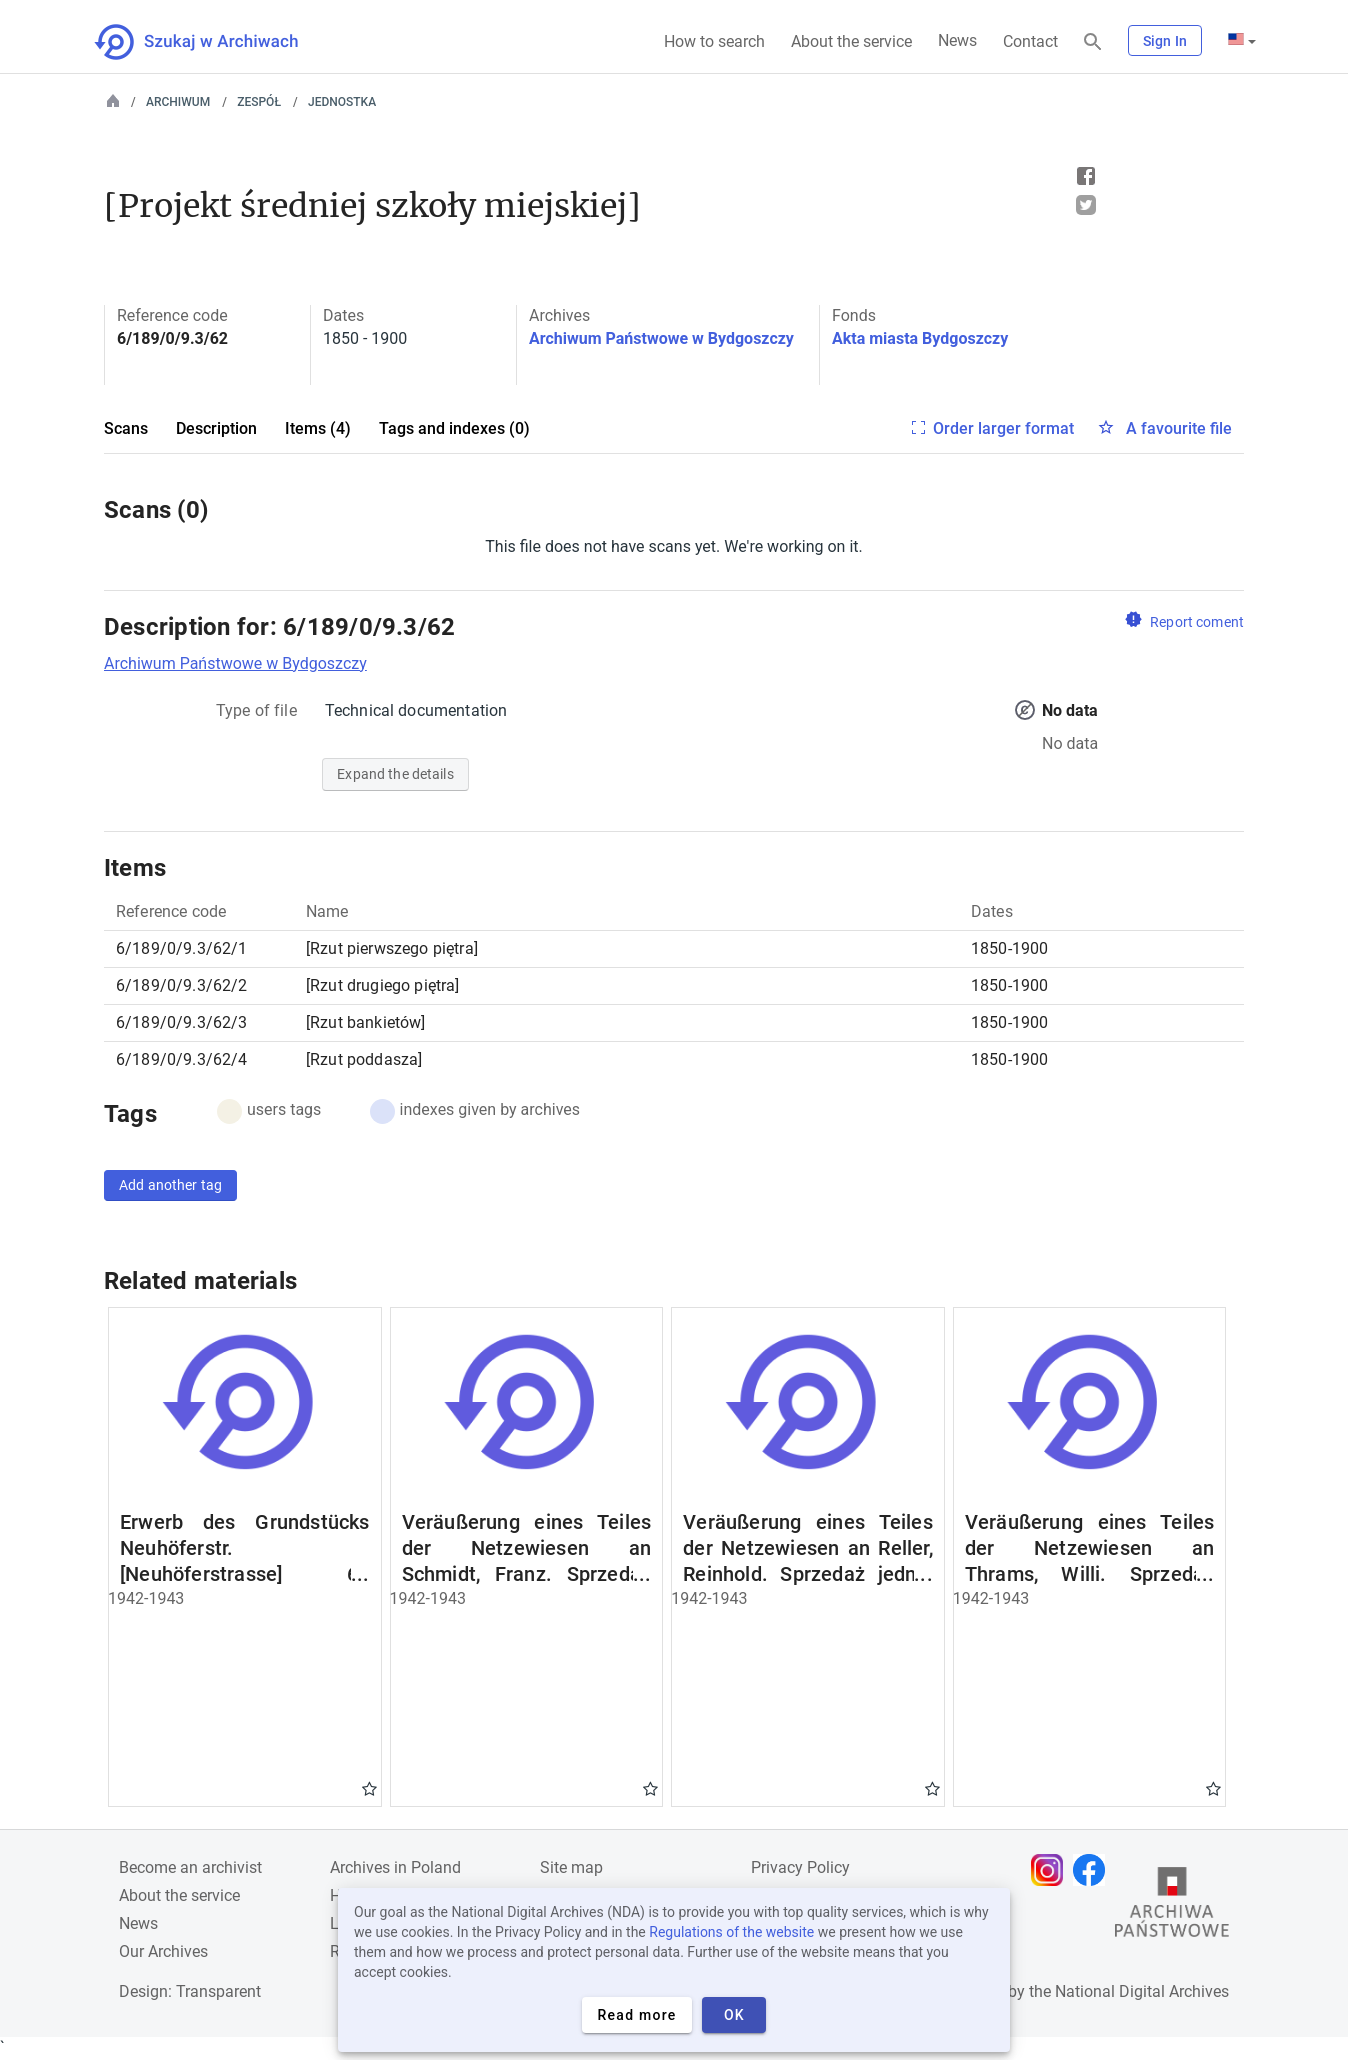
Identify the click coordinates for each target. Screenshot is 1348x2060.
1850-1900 (1009, 948)
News (957, 40)
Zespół (259, 102)
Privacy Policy (800, 1867)
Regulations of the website (731, 1932)
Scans (126, 428)
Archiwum (178, 102)
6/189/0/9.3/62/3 (182, 1022)
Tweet (1086, 205)
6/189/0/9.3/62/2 (182, 985)
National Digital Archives (1142, 1991)
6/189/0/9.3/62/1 (182, 948)
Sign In (1165, 41)
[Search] (1093, 42)
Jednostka (342, 102)
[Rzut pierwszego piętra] (392, 948)
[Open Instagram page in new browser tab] (1052, 1870)
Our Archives (163, 1951)
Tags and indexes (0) (454, 428)
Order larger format (1003, 428)
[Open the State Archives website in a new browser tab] (1172, 1907)
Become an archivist (190, 1867)
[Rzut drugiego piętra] (383, 985)
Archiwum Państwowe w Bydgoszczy (661, 338)
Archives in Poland (395, 1867)
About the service (851, 41)
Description (216, 428)
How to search (714, 41)
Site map (571, 1867)
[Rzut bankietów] (366, 1022)
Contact (1030, 41)
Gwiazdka (369, 1788)
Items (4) (318, 428)
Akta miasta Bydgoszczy (920, 338)
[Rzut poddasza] (364, 1059)
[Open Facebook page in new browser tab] (1094, 1870)
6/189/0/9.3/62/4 (182, 1059)
